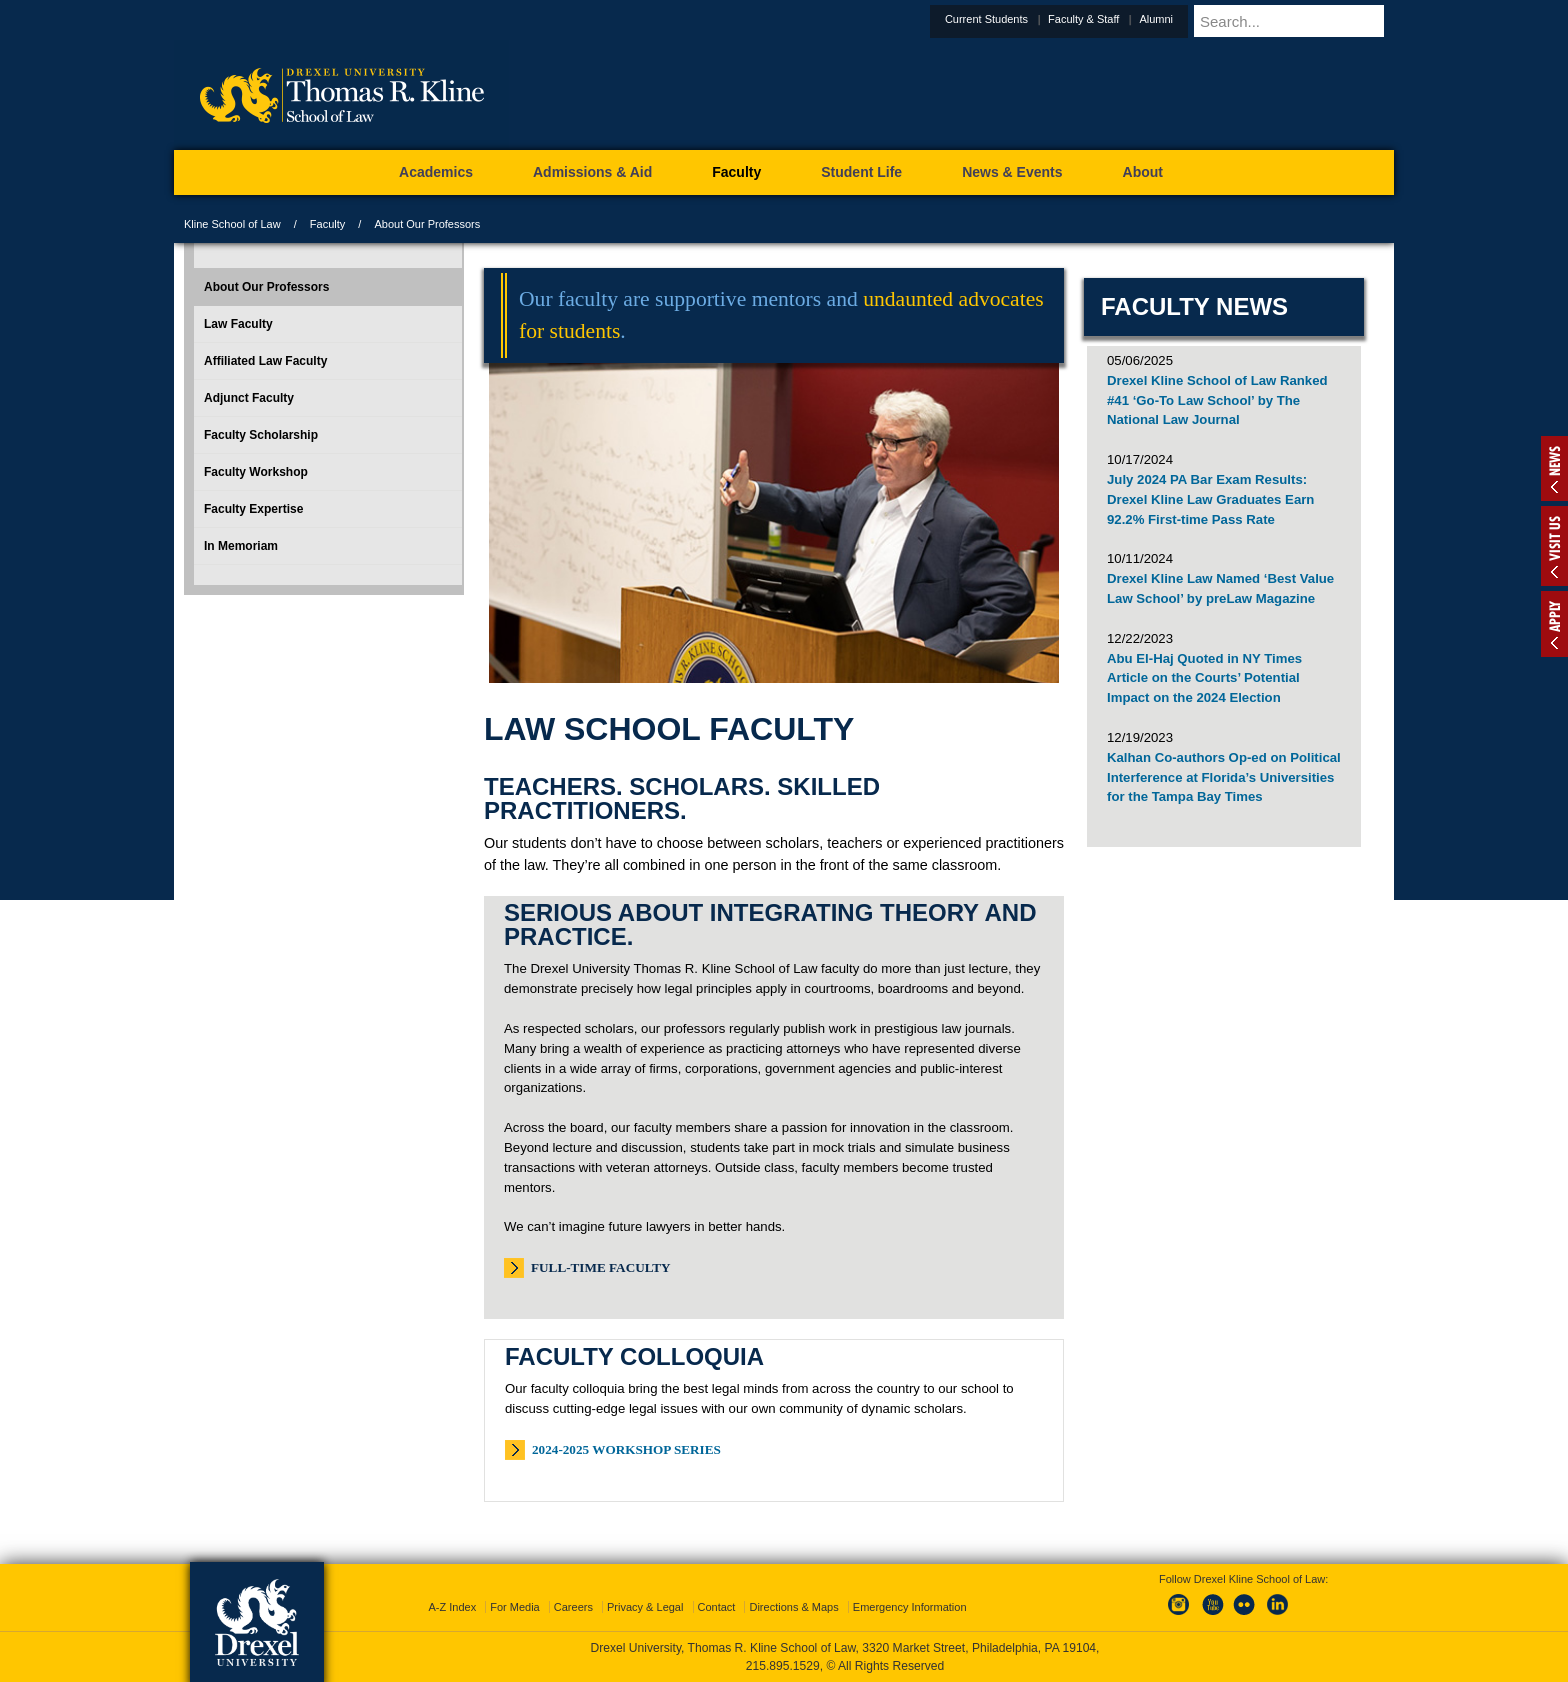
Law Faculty (238, 324)
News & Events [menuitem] (1012, 172)
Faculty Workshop (256, 472)
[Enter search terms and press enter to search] (1318, 21)
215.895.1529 (783, 1666)
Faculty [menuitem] (736, 172)
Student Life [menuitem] (861, 172)
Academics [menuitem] (436, 172)
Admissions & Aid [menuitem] (592, 172)
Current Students (1035, 19)
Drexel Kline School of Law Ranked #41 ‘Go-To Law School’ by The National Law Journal (1217, 400)
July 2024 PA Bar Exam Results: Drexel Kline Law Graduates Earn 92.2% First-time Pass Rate (1210, 499)
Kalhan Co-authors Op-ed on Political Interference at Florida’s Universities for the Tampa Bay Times (1224, 777)
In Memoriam (241, 546)
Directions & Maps (793, 1607)
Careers (573, 1607)
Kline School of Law (232, 224)
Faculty (327, 224)
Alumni (1205, 19)
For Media (515, 1607)
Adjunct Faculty (249, 398)
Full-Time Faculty (601, 1267)
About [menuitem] (1143, 172)
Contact (717, 1607)
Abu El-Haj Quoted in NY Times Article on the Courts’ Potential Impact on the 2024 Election (1204, 678)
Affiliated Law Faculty (265, 361)
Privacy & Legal (645, 1607)
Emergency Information (910, 1607)
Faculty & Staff (1132, 19)
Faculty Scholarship (261, 435)
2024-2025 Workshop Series (626, 1449)
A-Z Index (452, 1607)
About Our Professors (266, 287)
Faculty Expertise (253, 509)
